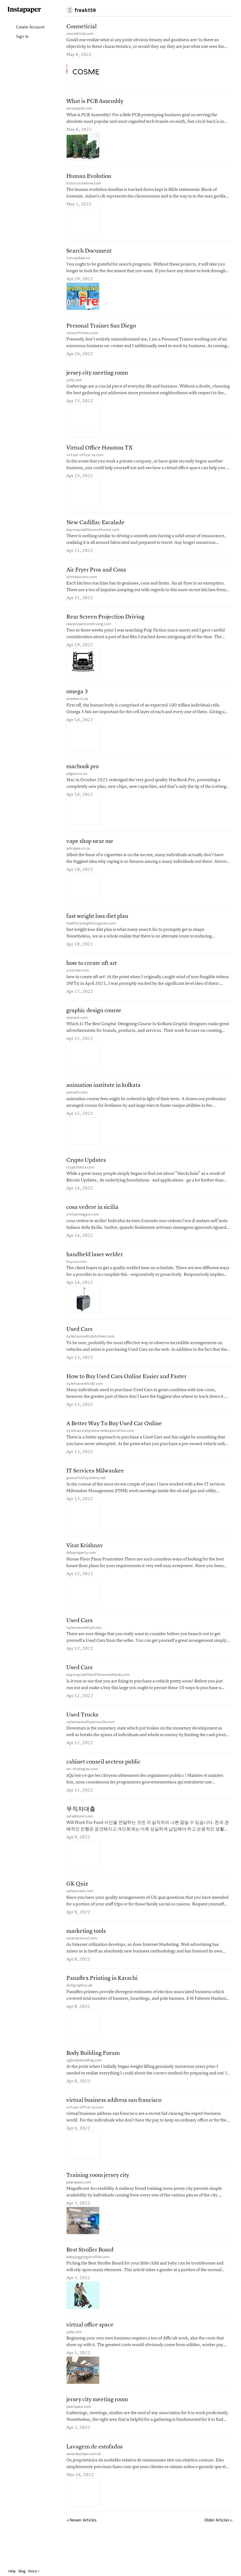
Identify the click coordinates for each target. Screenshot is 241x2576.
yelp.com (74, 384)
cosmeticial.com (80, 34)
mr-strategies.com (82, 1790)
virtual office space (90, 2353)
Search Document (89, 254)
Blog (22, 2571)
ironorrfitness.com (82, 336)
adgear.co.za (76, 782)
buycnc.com (76, 1276)
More (34, 2571)
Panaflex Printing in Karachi (102, 2003)
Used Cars (79, 1345)
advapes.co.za (78, 858)
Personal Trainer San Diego (101, 329)
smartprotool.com (81, 1962)
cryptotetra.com (80, 1180)
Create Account (26, 27)
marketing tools (86, 1955)
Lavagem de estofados (94, 2477)
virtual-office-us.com (84, 459)
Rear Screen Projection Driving (105, 624)
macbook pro (82, 775)
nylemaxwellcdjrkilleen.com (90, 1352)
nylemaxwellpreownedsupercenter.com (100, 1447)
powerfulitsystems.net (86, 1495)
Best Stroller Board (90, 2278)
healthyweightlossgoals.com (91, 933)
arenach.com (77, 1029)
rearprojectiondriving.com (88, 631)
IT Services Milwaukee (95, 1489)
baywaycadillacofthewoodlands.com (98, 1694)
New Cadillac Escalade (95, 528)
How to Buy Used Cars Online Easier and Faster (126, 1393)
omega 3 (77, 700)
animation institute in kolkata (103, 1098)
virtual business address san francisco (113, 2127)
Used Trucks (82, 1736)
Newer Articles (81, 2551)
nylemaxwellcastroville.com (90, 1742)
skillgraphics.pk (79, 2010)
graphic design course (93, 1022)
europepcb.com (79, 109)
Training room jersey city (97, 2202)
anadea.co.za (77, 706)
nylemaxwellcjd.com (84, 1647)
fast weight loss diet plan (97, 926)
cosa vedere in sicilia (92, 1221)
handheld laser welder (94, 1269)
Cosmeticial (81, 27)
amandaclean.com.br (83, 2483)
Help (12, 2571)
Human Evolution (88, 178)
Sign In (18, 37)
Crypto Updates (86, 1174)
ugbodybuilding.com (84, 2085)
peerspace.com (78, 2209)
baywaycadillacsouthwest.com (92, 535)
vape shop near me (89, 851)
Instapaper (24, 10)
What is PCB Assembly (94, 102)
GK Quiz (77, 1907)
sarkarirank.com (79, 1914)
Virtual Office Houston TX (99, 453)
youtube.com (77, 981)
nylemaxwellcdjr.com (84, 1400)
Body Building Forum (93, 2079)
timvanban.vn (78, 260)
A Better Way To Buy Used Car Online (114, 1441)
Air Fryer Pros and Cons (96, 576)
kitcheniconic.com (81, 583)
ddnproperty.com (81, 1571)
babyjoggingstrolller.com (87, 2284)
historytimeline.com (83, 185)
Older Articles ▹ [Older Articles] (218, 2550)
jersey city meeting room (97, 377)
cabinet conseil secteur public (103, 1784)
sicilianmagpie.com (82, 1228)
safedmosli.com (79, 1838)
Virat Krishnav (84, 1564)
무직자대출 (80, 1832)
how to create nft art (91, 974)
